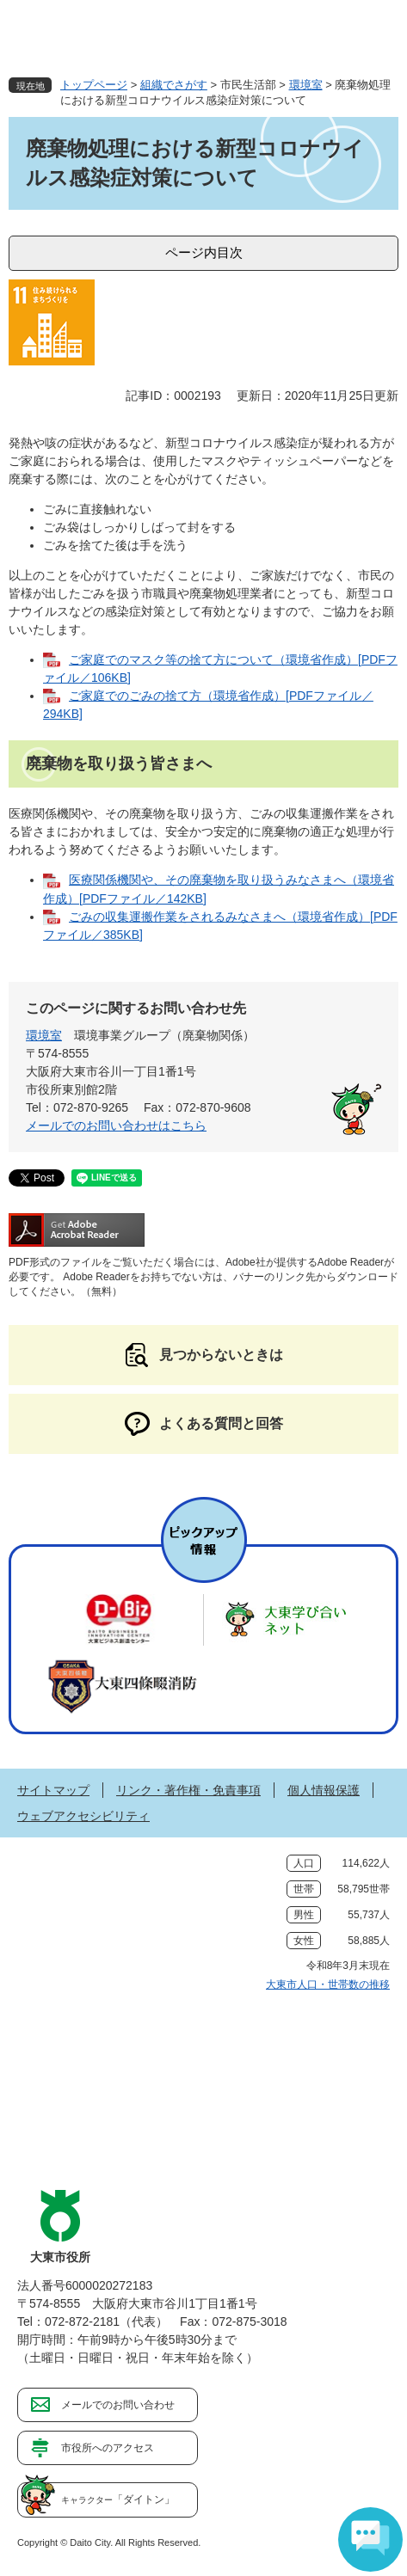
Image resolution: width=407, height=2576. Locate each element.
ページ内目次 (204, 252)
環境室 (306, 84)
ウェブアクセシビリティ (83, 1816)
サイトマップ (53, 1790)
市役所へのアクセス (107, 2448)
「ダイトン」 (118, 2499)
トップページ (93, 84)
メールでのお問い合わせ (118, 2405)
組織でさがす (173, 84)
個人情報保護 (323, 1790)
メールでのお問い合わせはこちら (116, 1125)
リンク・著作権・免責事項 (188, 1790)
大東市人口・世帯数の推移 (328, 1984)
